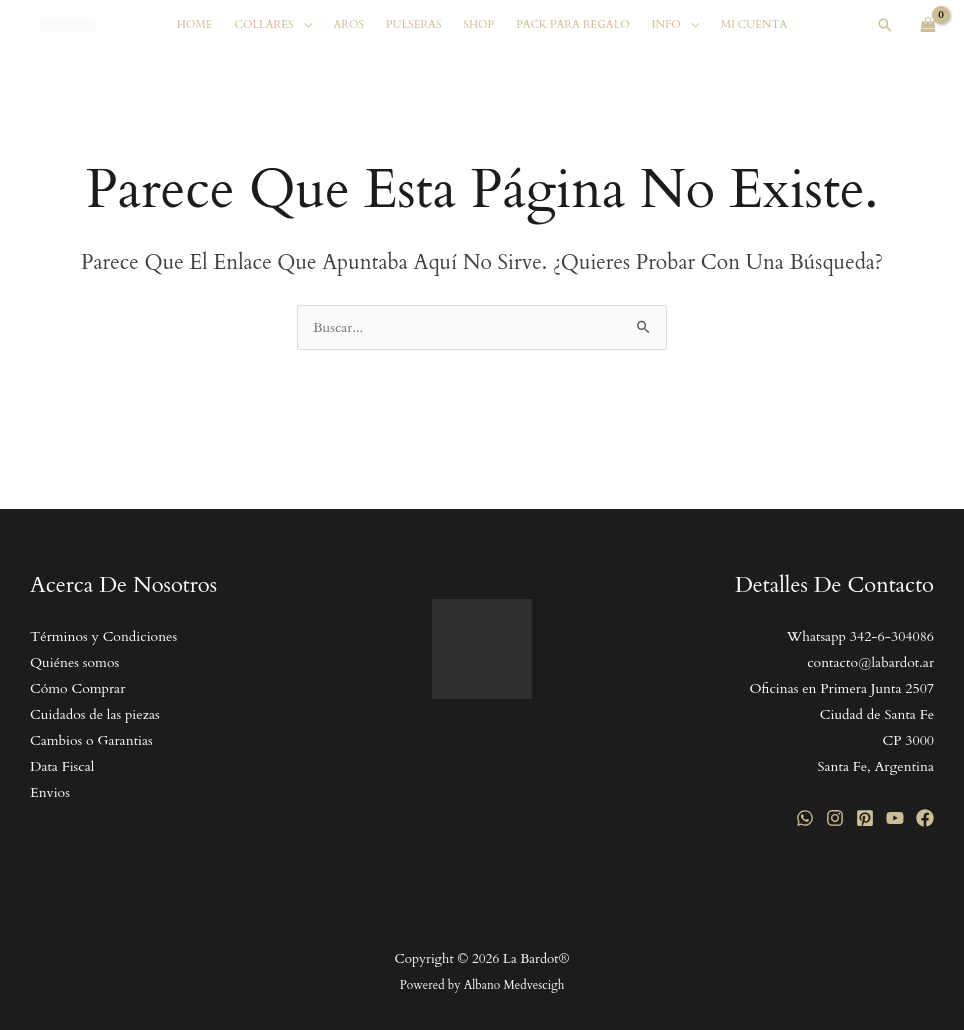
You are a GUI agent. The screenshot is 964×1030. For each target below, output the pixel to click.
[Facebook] (925, 818)
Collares (264, 24)
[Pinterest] (865, 818)
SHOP (478, 24)
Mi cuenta (754, 24)
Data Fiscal (62, 766)
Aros (349, 24)
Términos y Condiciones (103, 636)
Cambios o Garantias (91, 740)
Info (666, 24)
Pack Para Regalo (573, 24)
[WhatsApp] (805, 818)
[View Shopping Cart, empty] (929, 25)
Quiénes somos (74, 662)
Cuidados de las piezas (95, 714)
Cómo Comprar (77, 688)
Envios (50, 792)
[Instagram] (835, 818)
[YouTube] (895, 818)
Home (195, 24)
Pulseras (413, 24)
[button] (885, 25)
